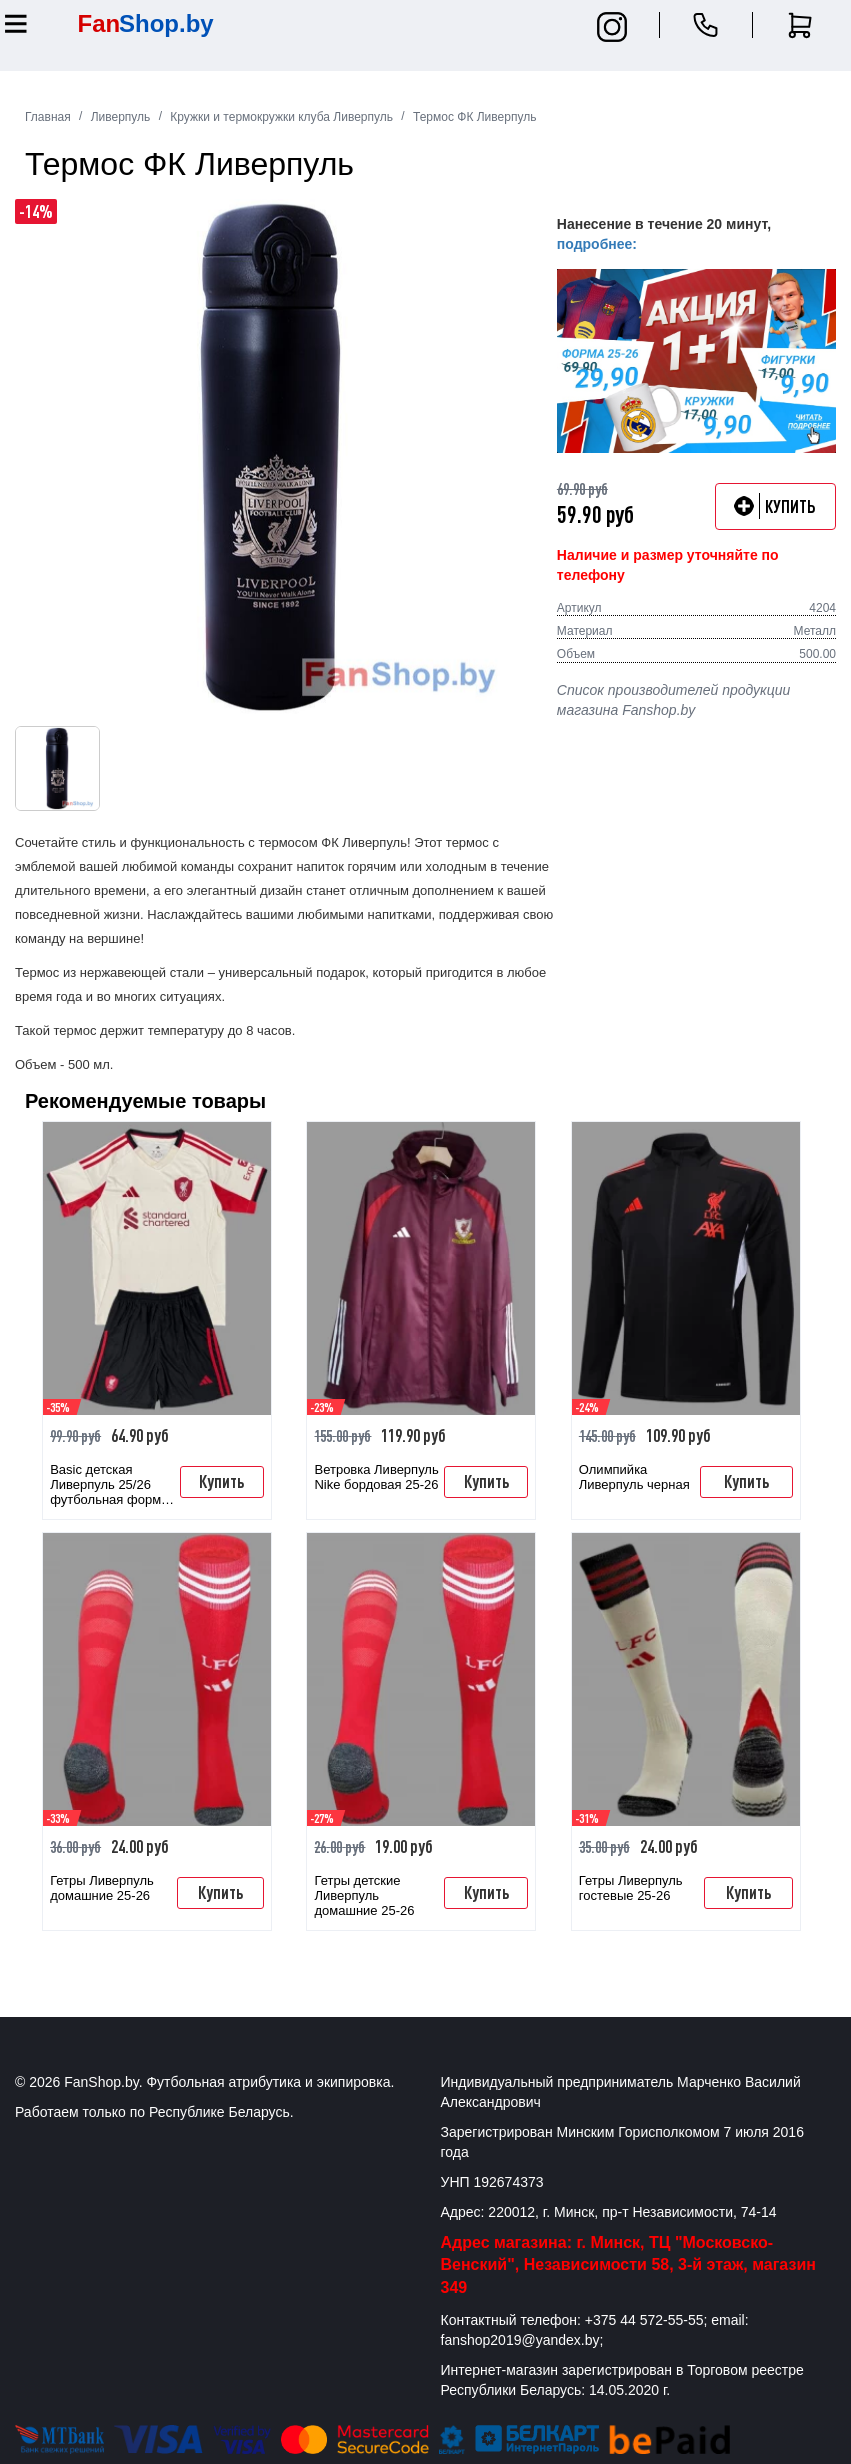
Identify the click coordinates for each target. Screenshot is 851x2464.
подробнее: (597, 244)
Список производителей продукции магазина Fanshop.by (673, 700)
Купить (221, 1481)
